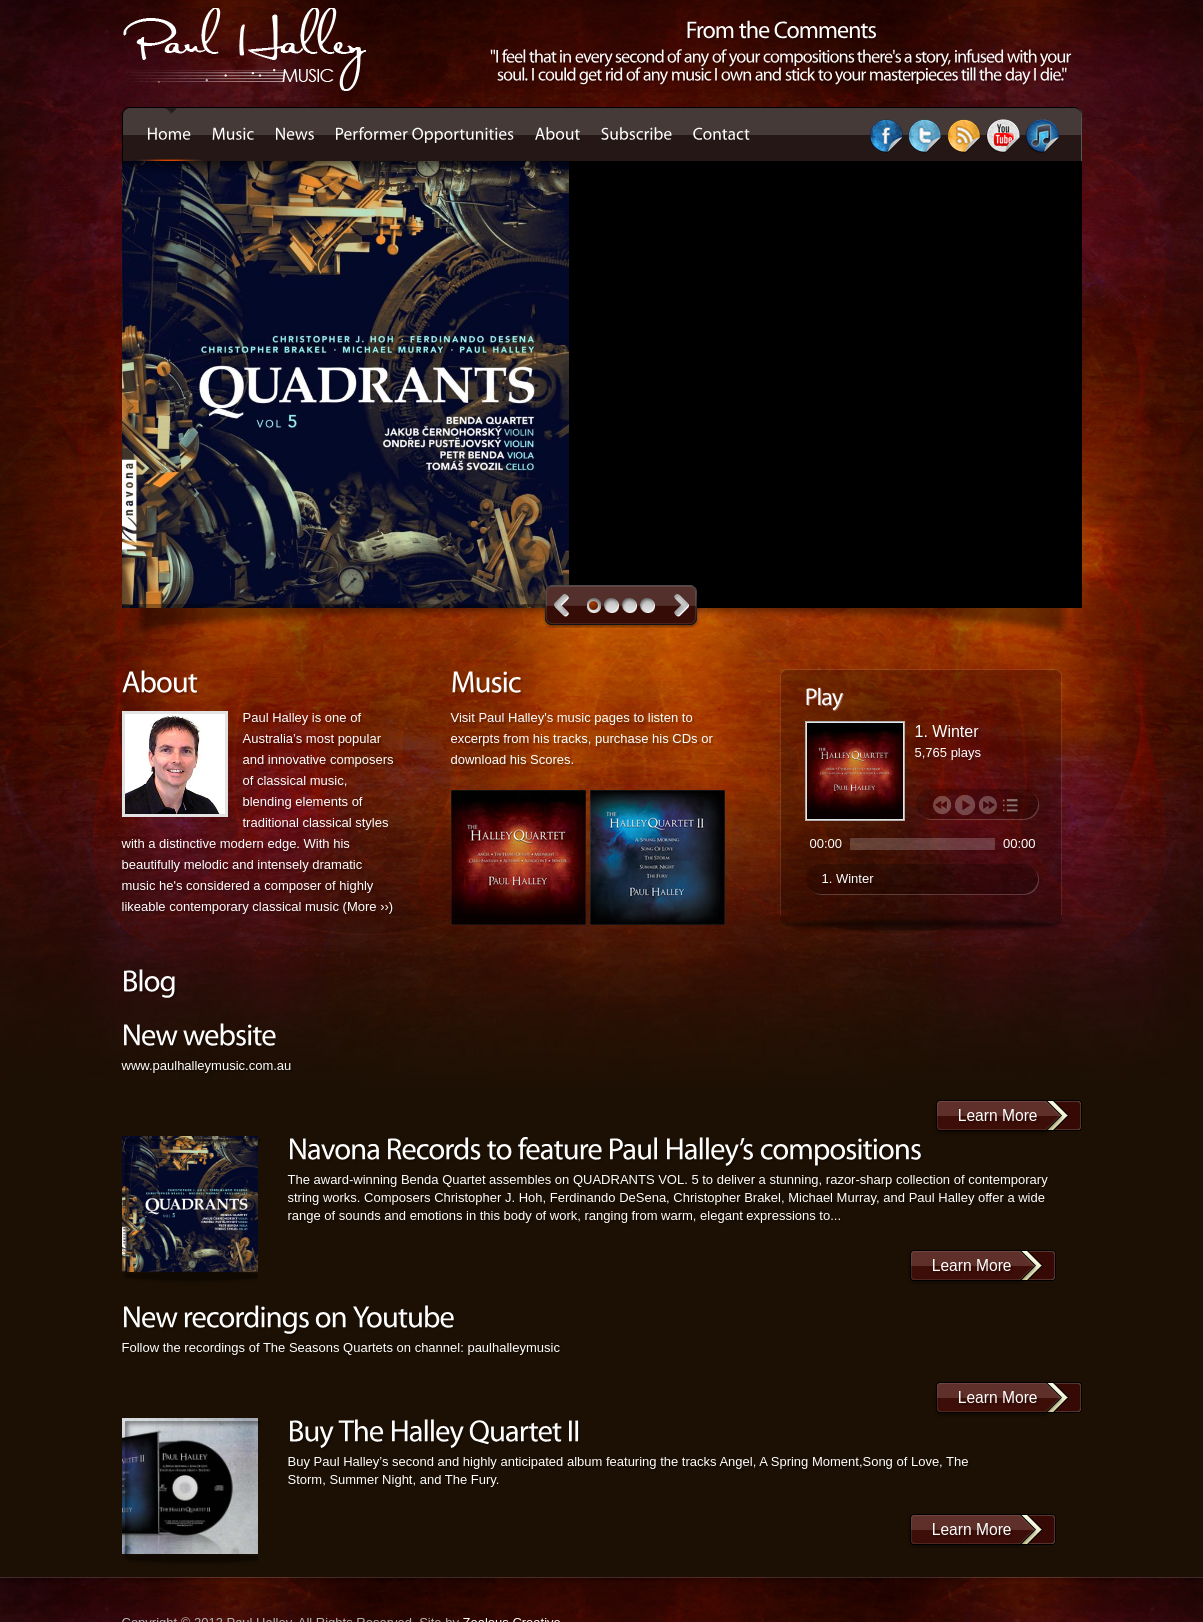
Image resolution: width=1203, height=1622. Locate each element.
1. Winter (848, 878)
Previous (561, 605)
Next (681, 605)
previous (942, 805)
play (965, 805)
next (988, 805)
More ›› (368, 906)
